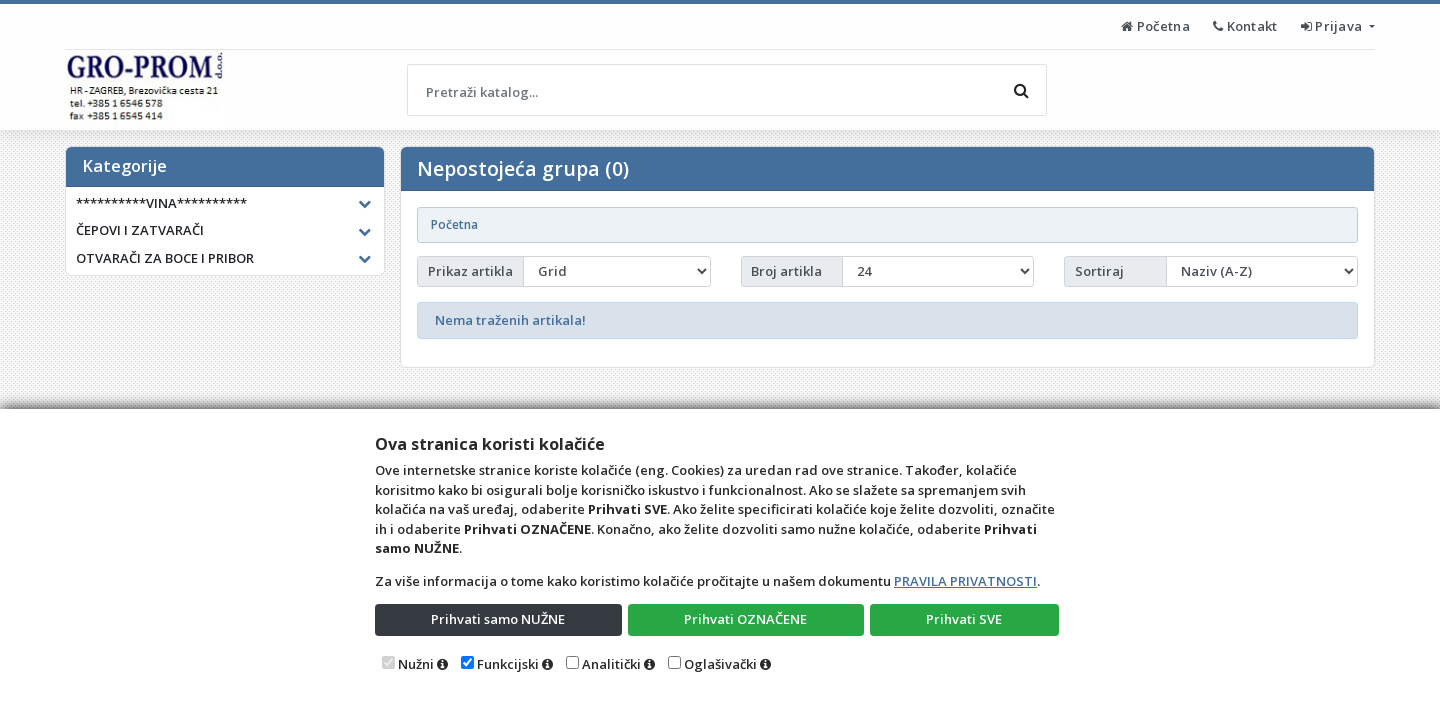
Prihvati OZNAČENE (745, 619)
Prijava (1333, 26)
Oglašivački (720, 664)
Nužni (416, 664)
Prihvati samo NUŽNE (498, 619)
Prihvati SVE (964, 619)
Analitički (611, 664)
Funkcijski (508, 664)
